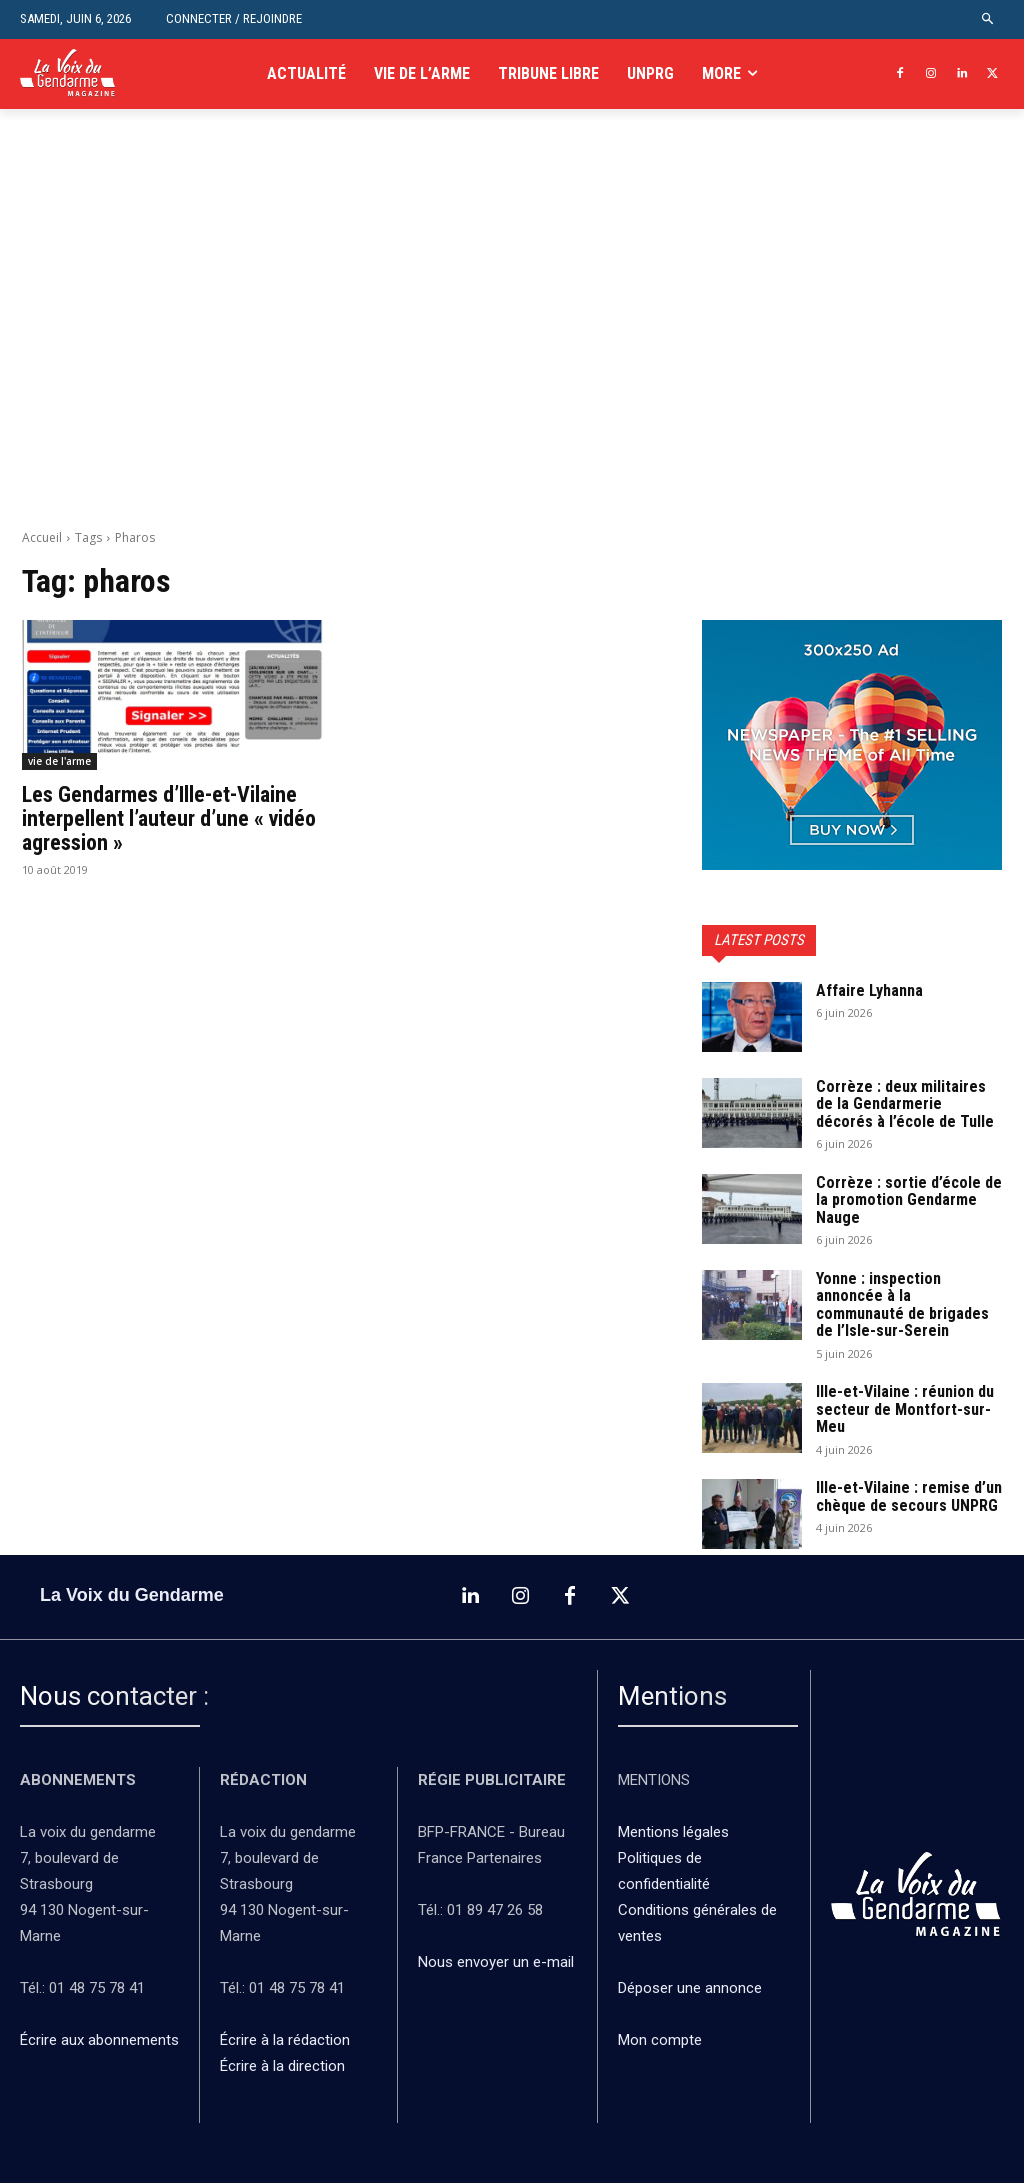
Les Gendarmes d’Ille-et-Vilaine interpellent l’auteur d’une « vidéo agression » (169, 818)
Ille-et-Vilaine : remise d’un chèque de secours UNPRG (909, 1496)
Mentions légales (673, 1832)
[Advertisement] (512, 341)
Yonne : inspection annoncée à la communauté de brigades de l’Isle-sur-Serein (902, 1305)
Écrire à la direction (282, 2066)
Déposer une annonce (690, 1988)
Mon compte (660, 2040)
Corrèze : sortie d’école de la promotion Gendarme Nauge (909, 1200)
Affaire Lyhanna (871, 990)
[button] (988, 19)
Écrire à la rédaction (287, 2040)
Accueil (42, 537)
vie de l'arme (59, 761)
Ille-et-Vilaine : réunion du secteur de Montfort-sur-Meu (905, 1409)
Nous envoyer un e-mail (496, 1962)
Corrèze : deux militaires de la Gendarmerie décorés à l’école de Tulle (905, 1104)
